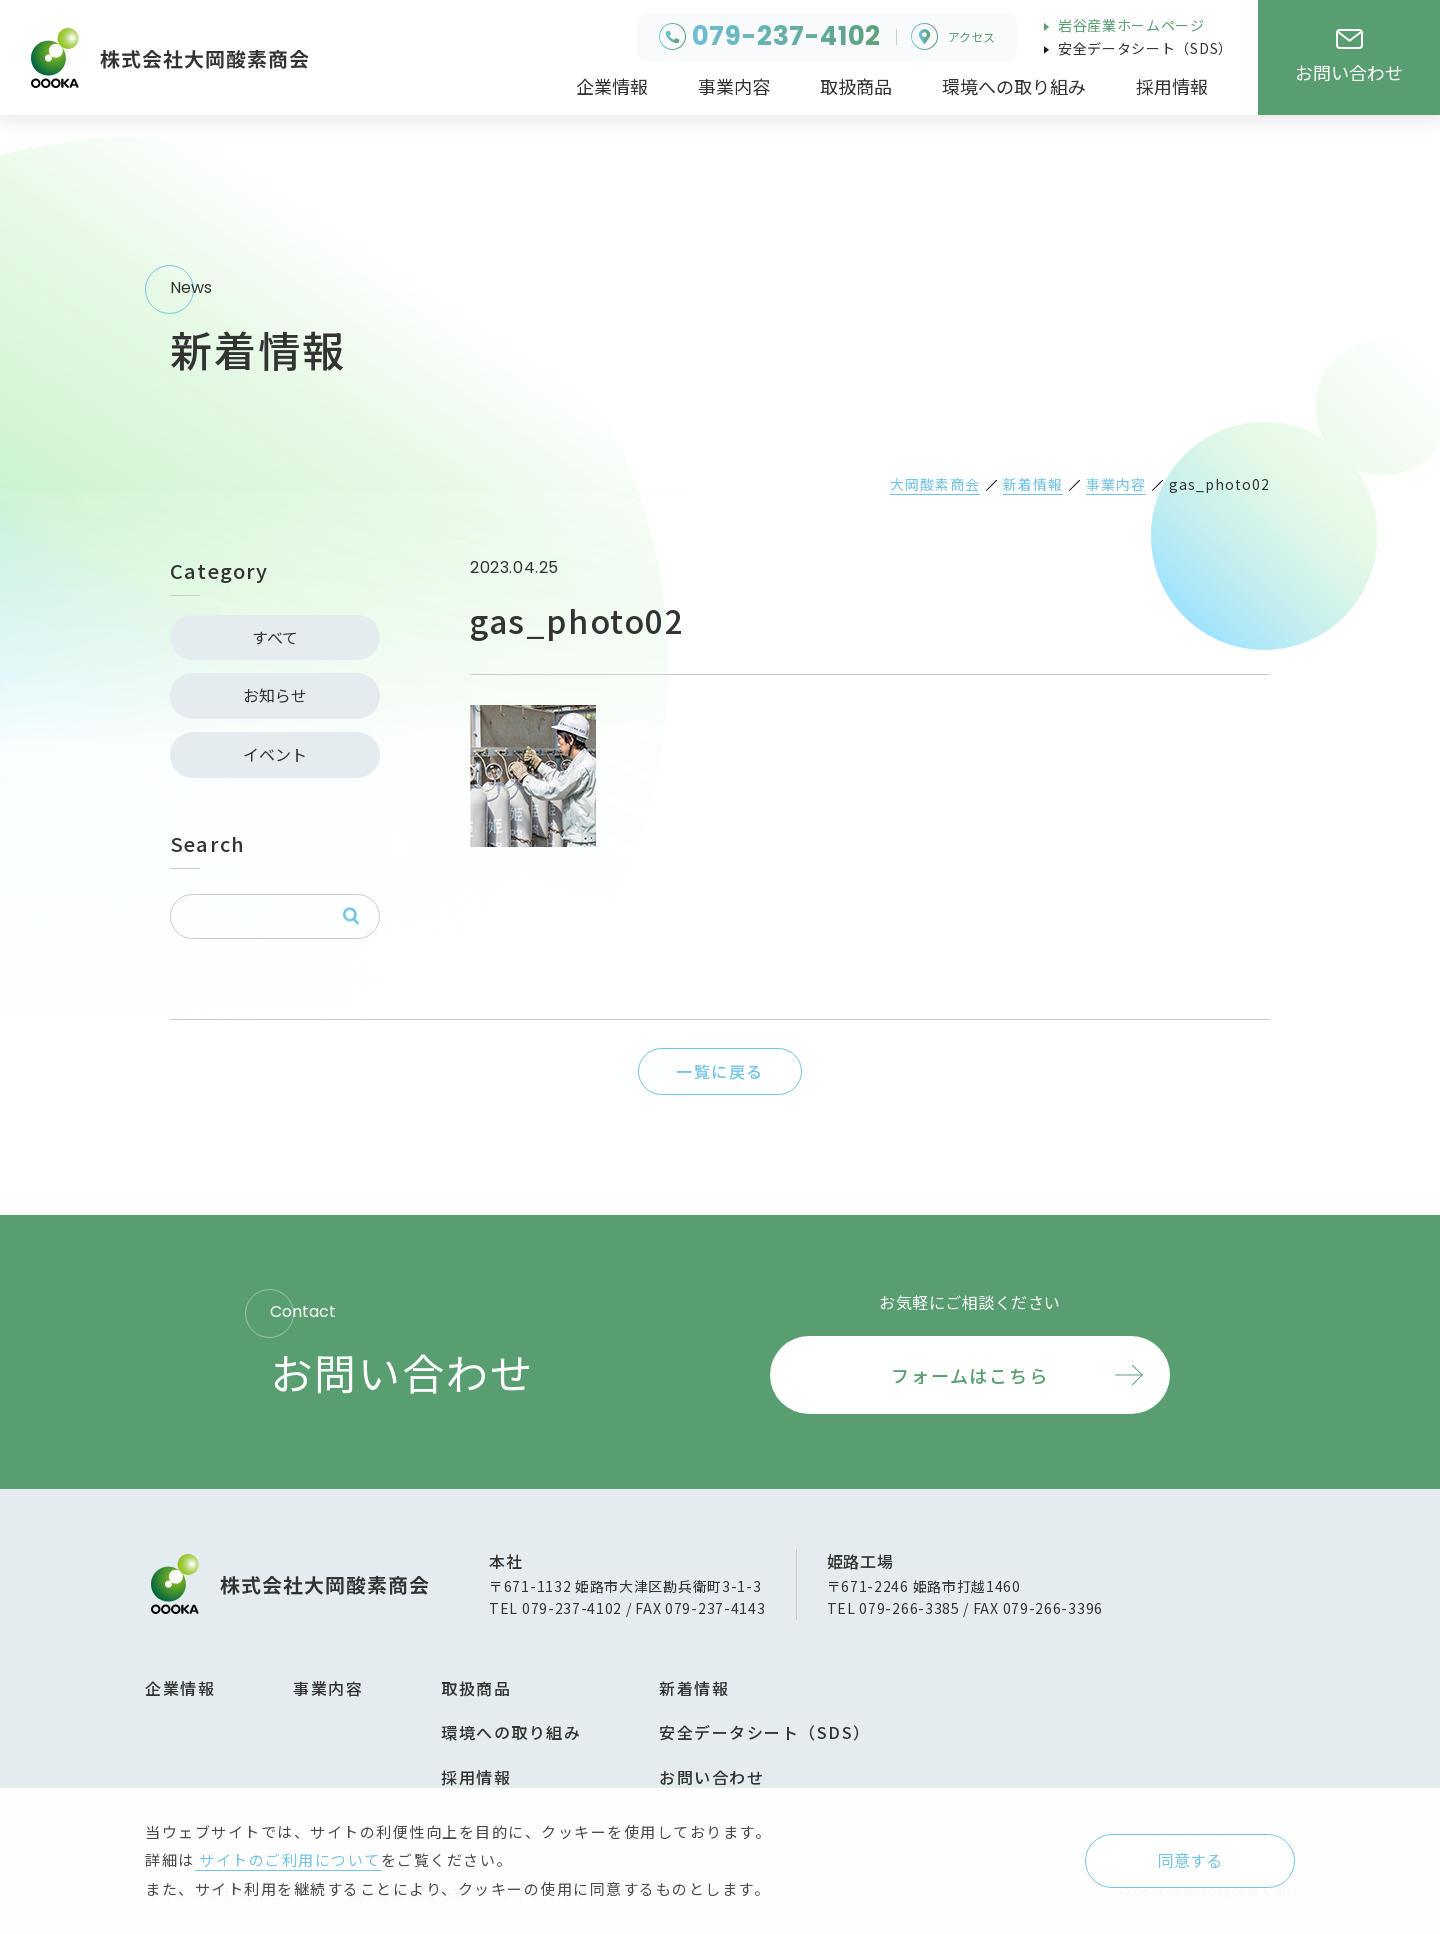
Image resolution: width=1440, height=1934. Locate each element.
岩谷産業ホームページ (1129, 25)
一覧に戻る (720, 1071)
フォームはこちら (969, 1375)
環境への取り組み (511, 1732)
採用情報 (476, 1777)
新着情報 (694, 1688)
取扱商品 (476, 1688)
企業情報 (180, 1688)
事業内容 (328, 1688)
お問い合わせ (711, 1777)
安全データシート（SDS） (1143, 48)
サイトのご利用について (288, 1859)
